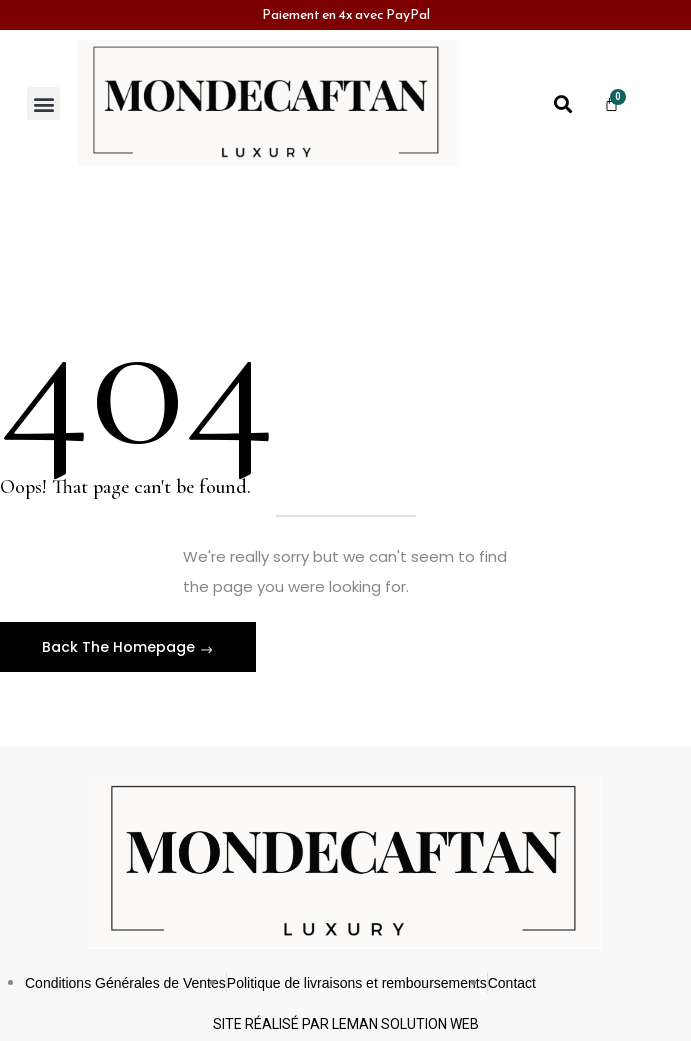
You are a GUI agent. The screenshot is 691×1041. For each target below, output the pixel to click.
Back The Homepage (120, 647)
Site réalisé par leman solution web (346, 1024)
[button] (43, 103)
